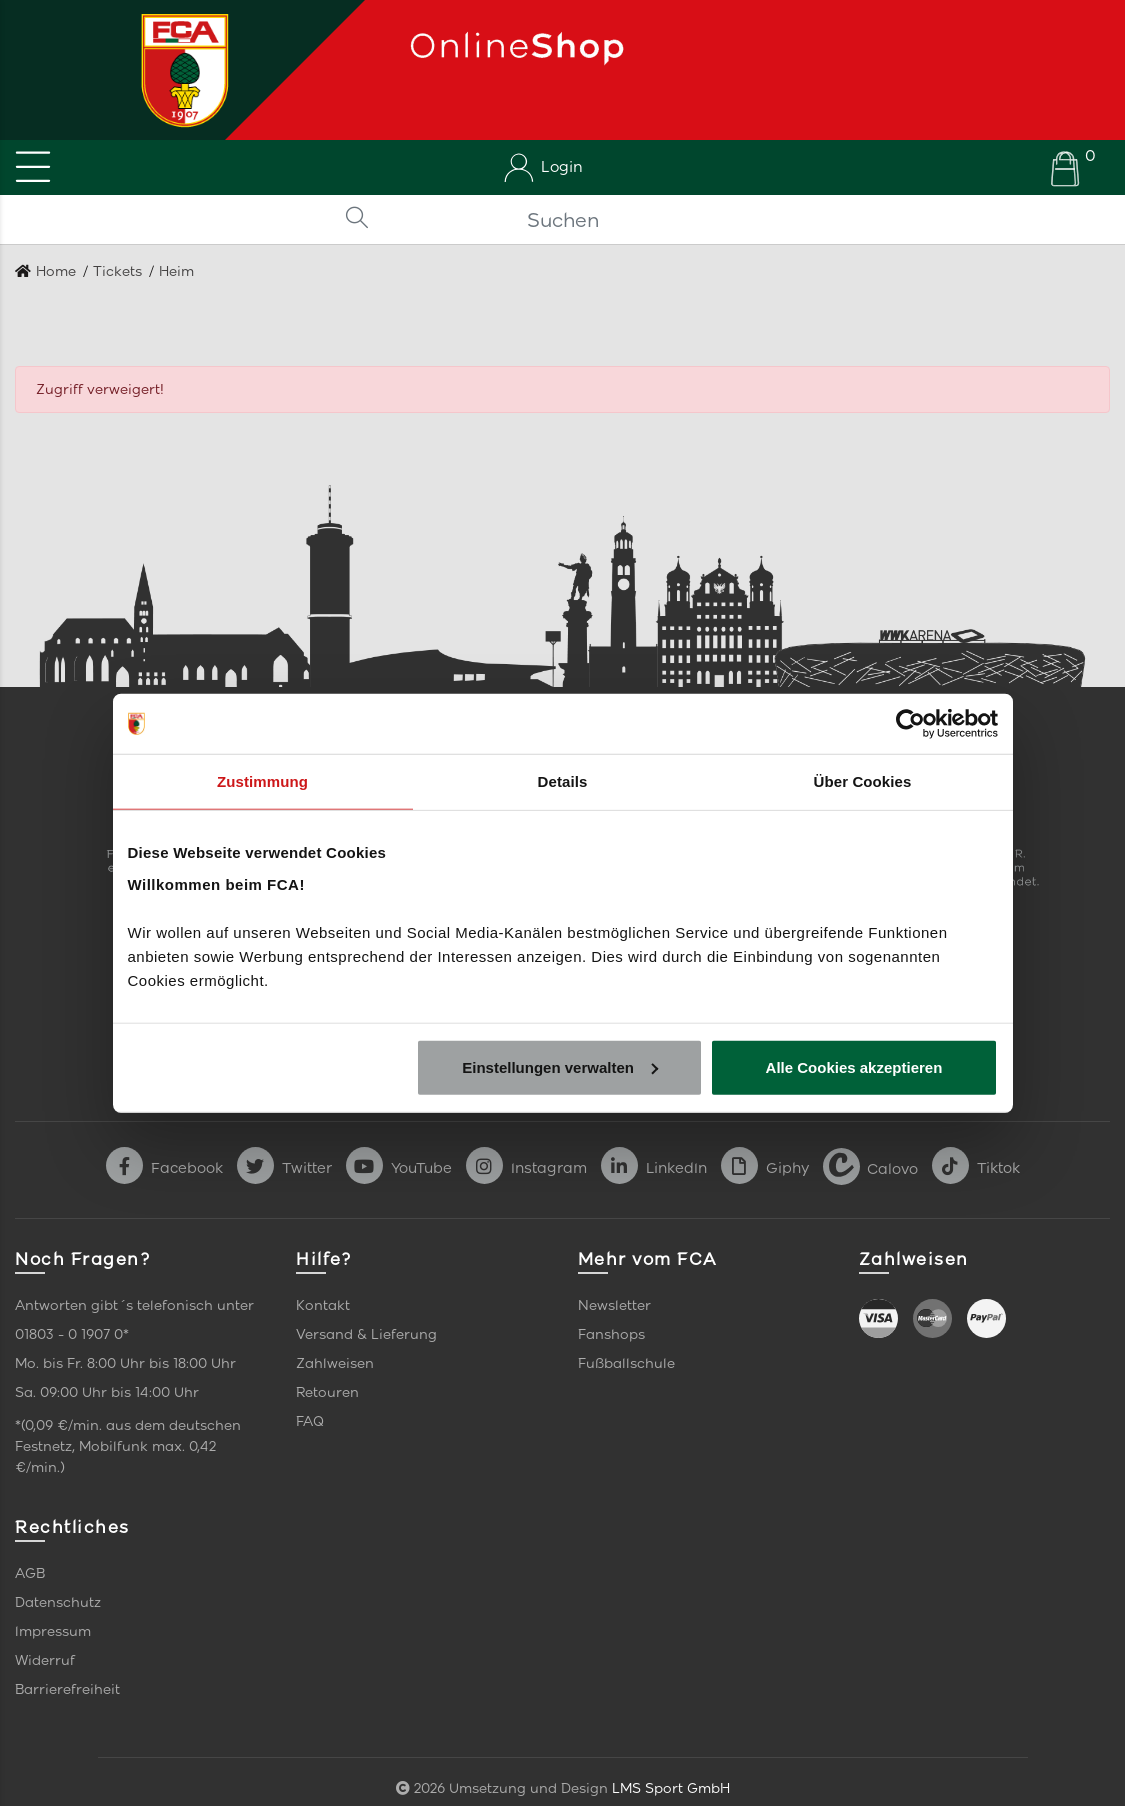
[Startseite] (178, 70)
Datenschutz (58, 1602)
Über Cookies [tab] (863, 781)
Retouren (327, 1392)
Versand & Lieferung (366, 1334)
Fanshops (611, 1334)
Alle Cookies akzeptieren (854, 1066)
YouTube (399, 1168)
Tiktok (976, 1168)
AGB (30, 1573)
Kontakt (323, 1305)
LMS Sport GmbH (671, 1788)
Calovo (870, 1168)
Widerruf (45, 1660)
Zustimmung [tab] (262, 781)
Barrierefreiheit (67, 1689)
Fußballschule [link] (626, 1363)
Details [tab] (563, 781)
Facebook (164, 1168)
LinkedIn (654, 1168)
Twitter (284, 1168)
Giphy (765, 1168)
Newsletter (614, 1305)
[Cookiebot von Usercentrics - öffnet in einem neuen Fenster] (910, 724)
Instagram (526, 1168)
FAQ (310, 1421)
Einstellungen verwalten (560, 1066)
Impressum (53, 1631)
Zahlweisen (335, 1363)
